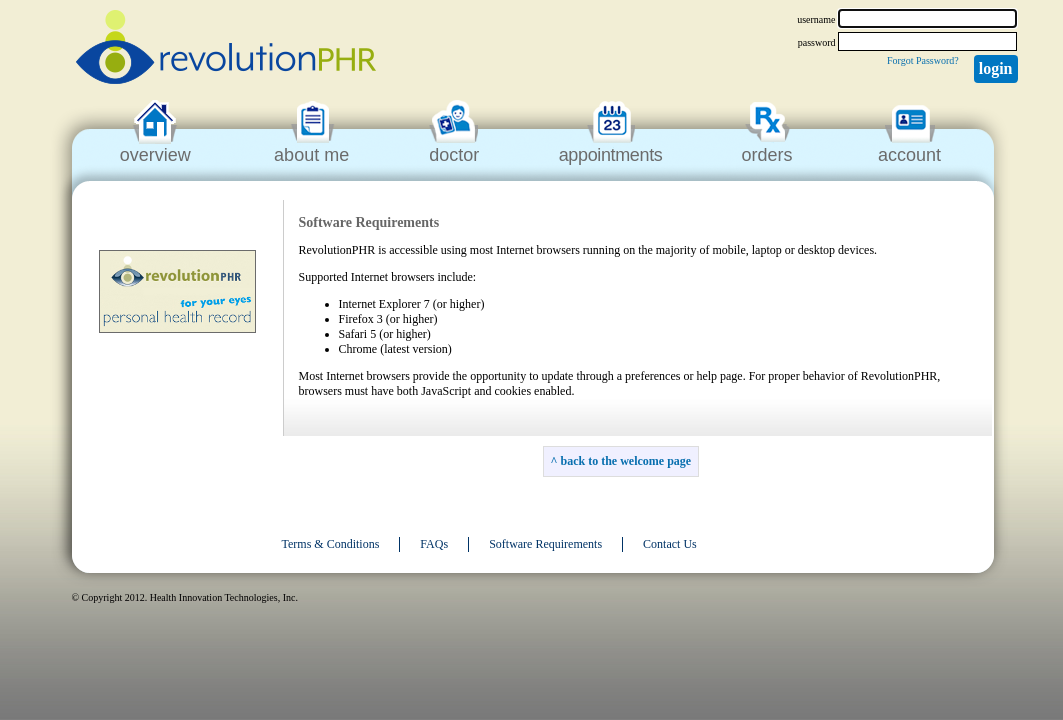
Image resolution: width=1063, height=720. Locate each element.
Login (996, 68)
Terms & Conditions (331, 544)
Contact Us (670, 544)
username (816, 19)
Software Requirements (545, 544)
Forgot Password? (923, 60)
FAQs (434, 544)
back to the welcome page (625, 461)
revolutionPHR (226, 50)
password (817, 42)
